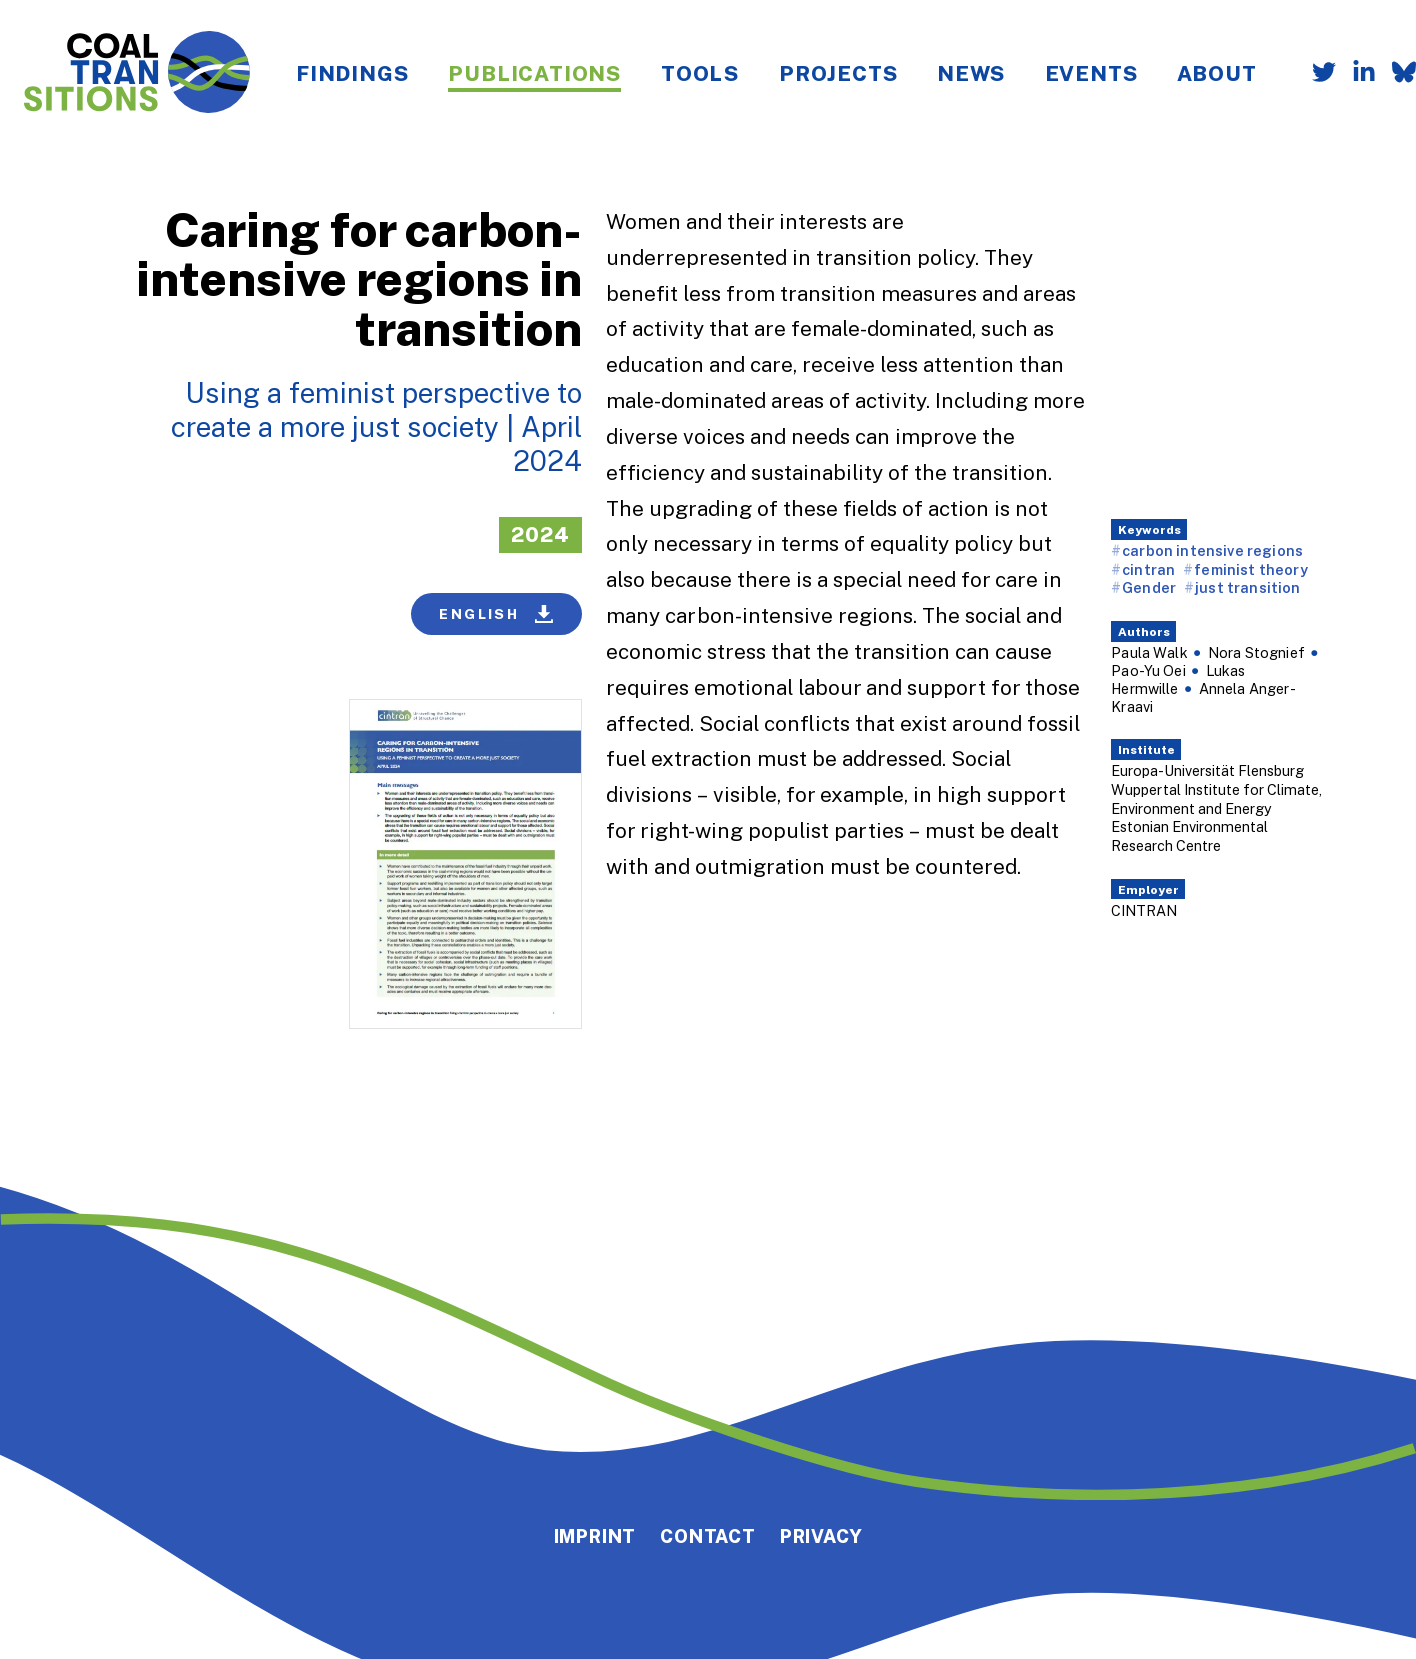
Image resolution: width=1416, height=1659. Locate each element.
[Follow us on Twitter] (1316, 74)
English (496, 614)
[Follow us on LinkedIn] (1356, 74)
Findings (352, 73)
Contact (708, 1536)
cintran (1148, 569)
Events (1091, 73)
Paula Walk (1149, 652)
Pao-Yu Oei (1148, 670)
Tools (700, 73)
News (970, 73)
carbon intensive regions (1212, 550)
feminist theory (1250, 569)
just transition (1247, 587)
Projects (838, 73)
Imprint (595, 1536)
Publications (534, 73)
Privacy (821, 1536)
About (1216, 73)
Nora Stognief (1256, 652)
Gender (1149, 587)
